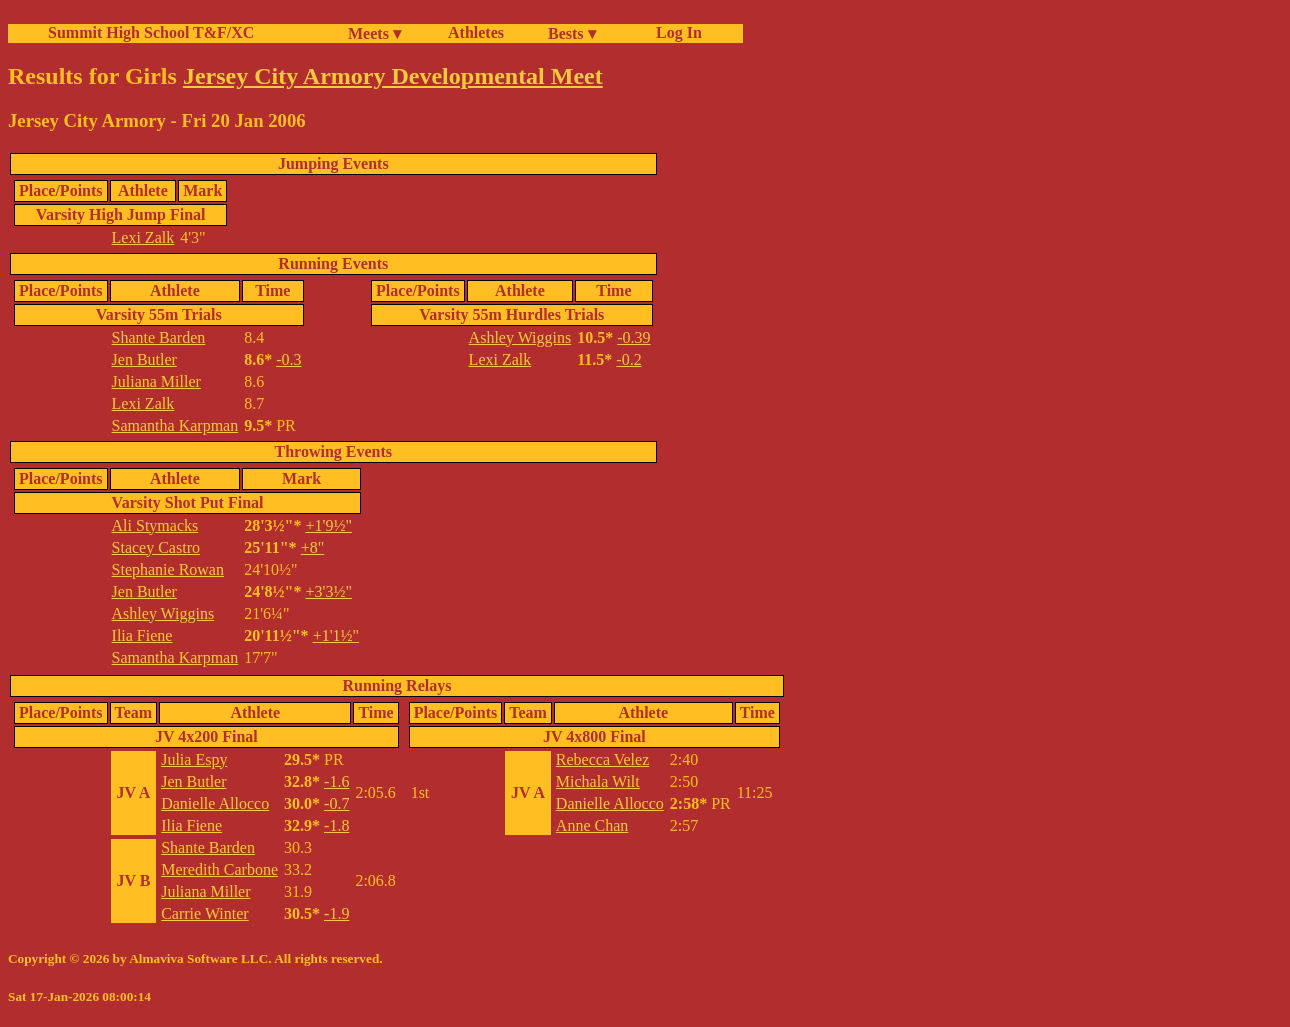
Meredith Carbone (219, 869)
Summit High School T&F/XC (151, 32)
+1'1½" (336, 635)
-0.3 (288, 359)
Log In (675, 32)
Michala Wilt (598, 781)
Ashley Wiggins (520, 337)
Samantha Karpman (175, 425)
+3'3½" (329, 591)
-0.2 (628, 359)
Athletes (476, 32)
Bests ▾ (572, 33)
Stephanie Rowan (168, 569)
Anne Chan (592, 825)
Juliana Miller (156, 381)
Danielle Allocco (215, 803)
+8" (313, 547)
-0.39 (633, 337)
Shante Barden (159, 337)
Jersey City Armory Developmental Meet (393, 76)
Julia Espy (194, 759)
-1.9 (336, 913)
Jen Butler (144, 359)
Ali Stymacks (155, 525)
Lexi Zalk (143, 237)
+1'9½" (329, 525)
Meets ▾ (374, 33)
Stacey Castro (156, 547)
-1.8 (336, 825)
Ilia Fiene (142, 635)
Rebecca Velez (602, 759)
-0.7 (336, 803)
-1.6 (336, 781)
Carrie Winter (204, 913)
